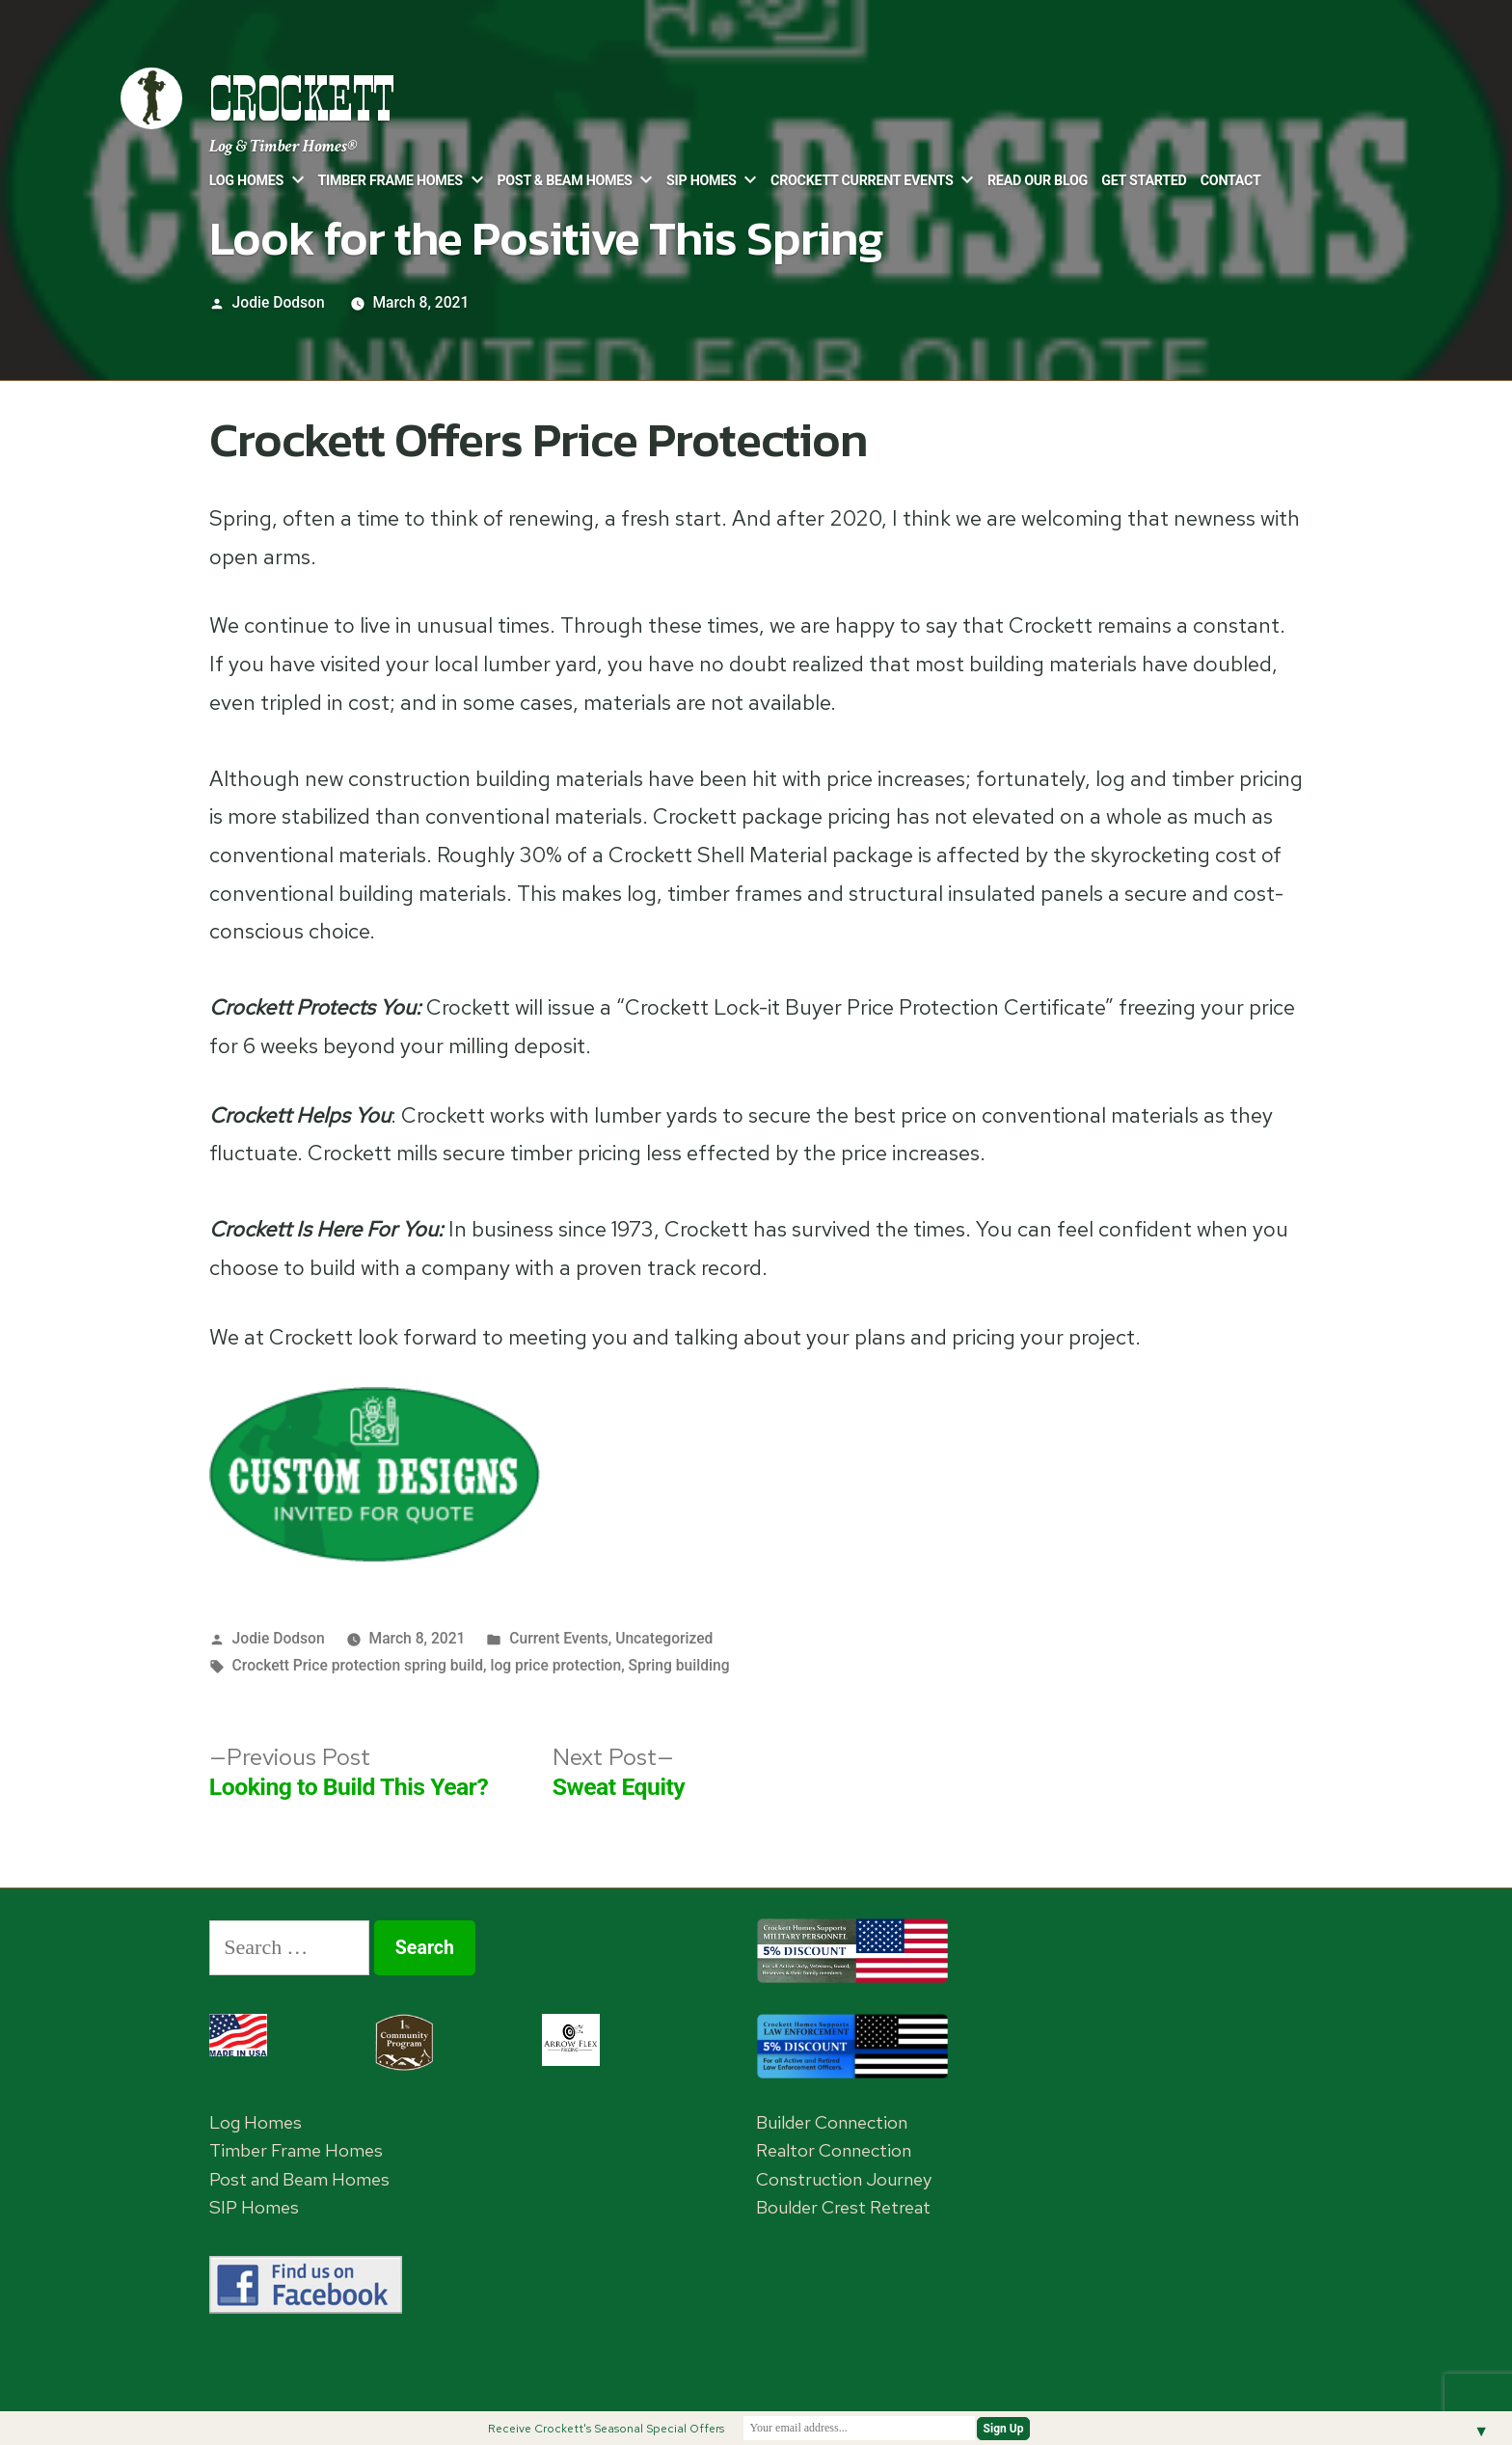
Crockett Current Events (861, 180)
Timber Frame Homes (390, 180)
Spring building (679, 1665)
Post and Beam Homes (299, 2179)
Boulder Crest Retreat (843, 2207)
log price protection (555, 1665)
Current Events (558, 1638)
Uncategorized (664, 1638)
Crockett (301, 99)
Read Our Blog (1037, 180)
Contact (1231, 180)
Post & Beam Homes (564, 180)
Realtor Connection (833, 2150)
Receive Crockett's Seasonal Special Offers (606, 2428)
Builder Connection (831, 2122)
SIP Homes (701, 180)
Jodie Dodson (278, 302)
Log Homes (246, 180)
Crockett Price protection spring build (357, 1665)
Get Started (1143, 180)
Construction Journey (844, 2179)
